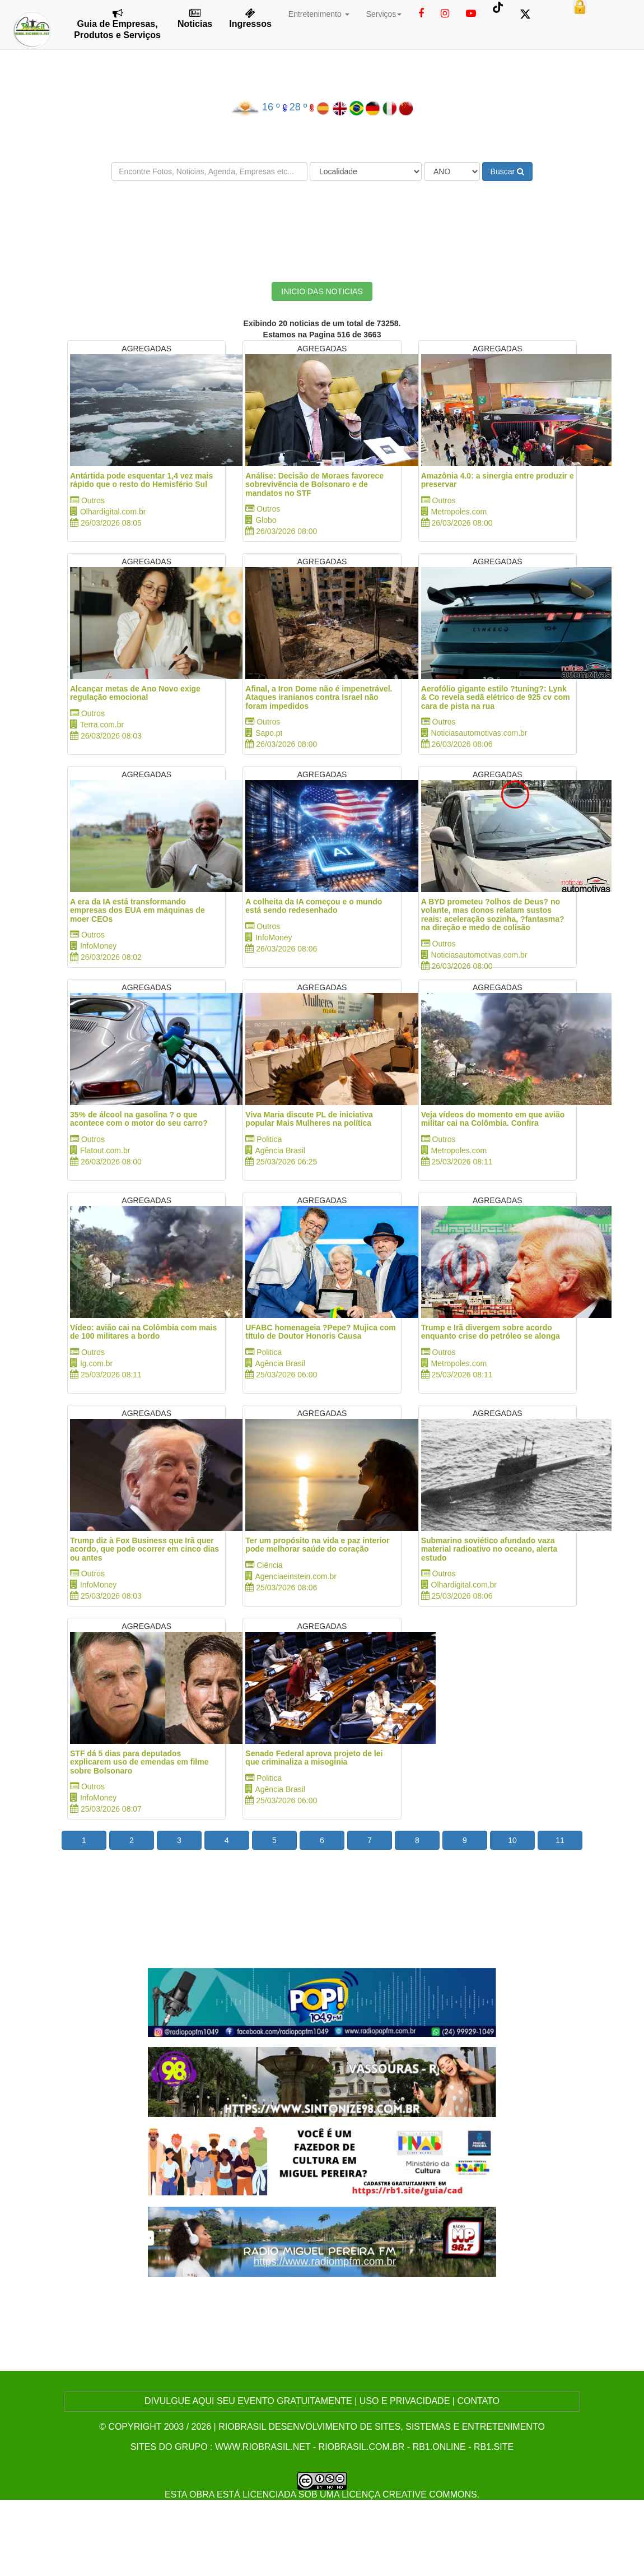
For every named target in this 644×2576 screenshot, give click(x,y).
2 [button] (131, 1840)
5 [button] (274, 1840)
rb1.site (494, 2447)
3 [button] (179, 1840)
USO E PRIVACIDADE (405, 2401)
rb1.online (439, 2447)
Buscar (507, 171)
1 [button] (84, 1840)
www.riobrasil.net (262, 2447)
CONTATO (478, 2401)
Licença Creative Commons (409, 2494)
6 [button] (322, 1840)
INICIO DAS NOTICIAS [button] (321, 291)
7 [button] (369, 1840)
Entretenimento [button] (318, 14)
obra (201, 2494)
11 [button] (560, 1840)
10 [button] (512, 1840)
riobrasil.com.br (362, 2447)
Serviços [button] (384, 14)
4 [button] (227, 1840)
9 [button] (465, 1840)
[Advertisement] (322, 223)
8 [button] (417, 1840)
